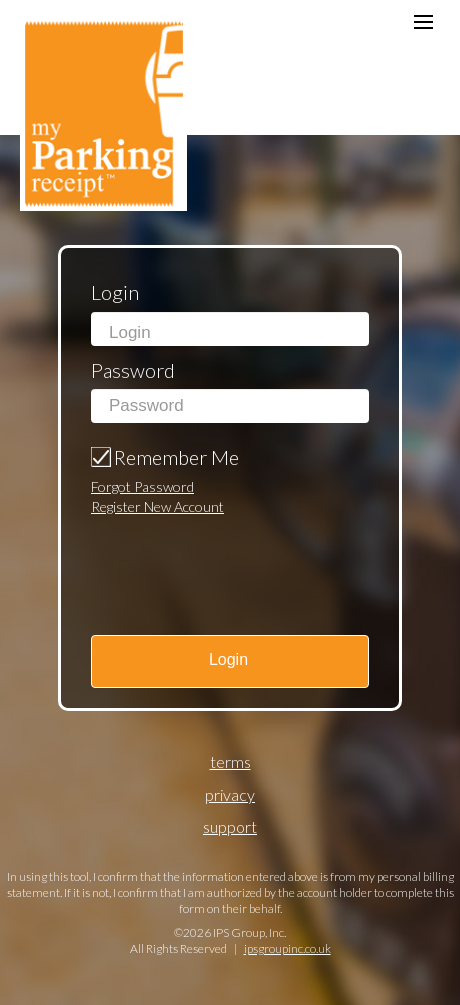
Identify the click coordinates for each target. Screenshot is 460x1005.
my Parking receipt (103, 111)
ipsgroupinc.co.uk (287, 948)
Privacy (230, 794)
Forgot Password (142, 486)
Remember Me (176, 457)
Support (230, 826)
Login (115, 292)
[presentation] (205, 556)
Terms (230, 761)
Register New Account (157, 506)
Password (133, 370)
